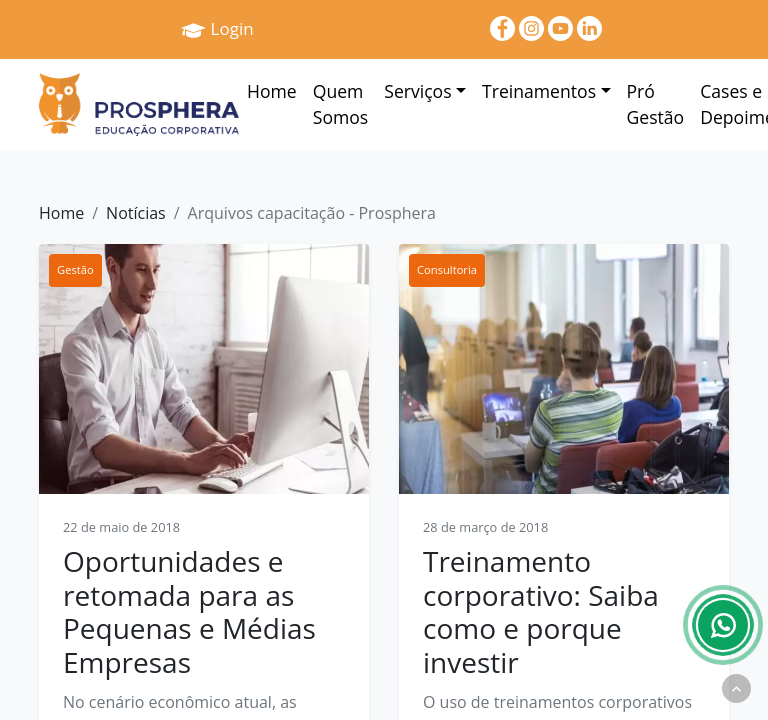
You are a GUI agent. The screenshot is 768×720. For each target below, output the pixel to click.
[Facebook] (504, 27)
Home (272, 91)
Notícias (136, 213)
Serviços (417, 91)
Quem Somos (341, 104)
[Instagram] (533, 27)
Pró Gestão (656, 104)
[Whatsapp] (723, 625)
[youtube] (562, 27)
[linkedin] (589, 27)
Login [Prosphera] (217, 28)
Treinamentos (539, 91)
